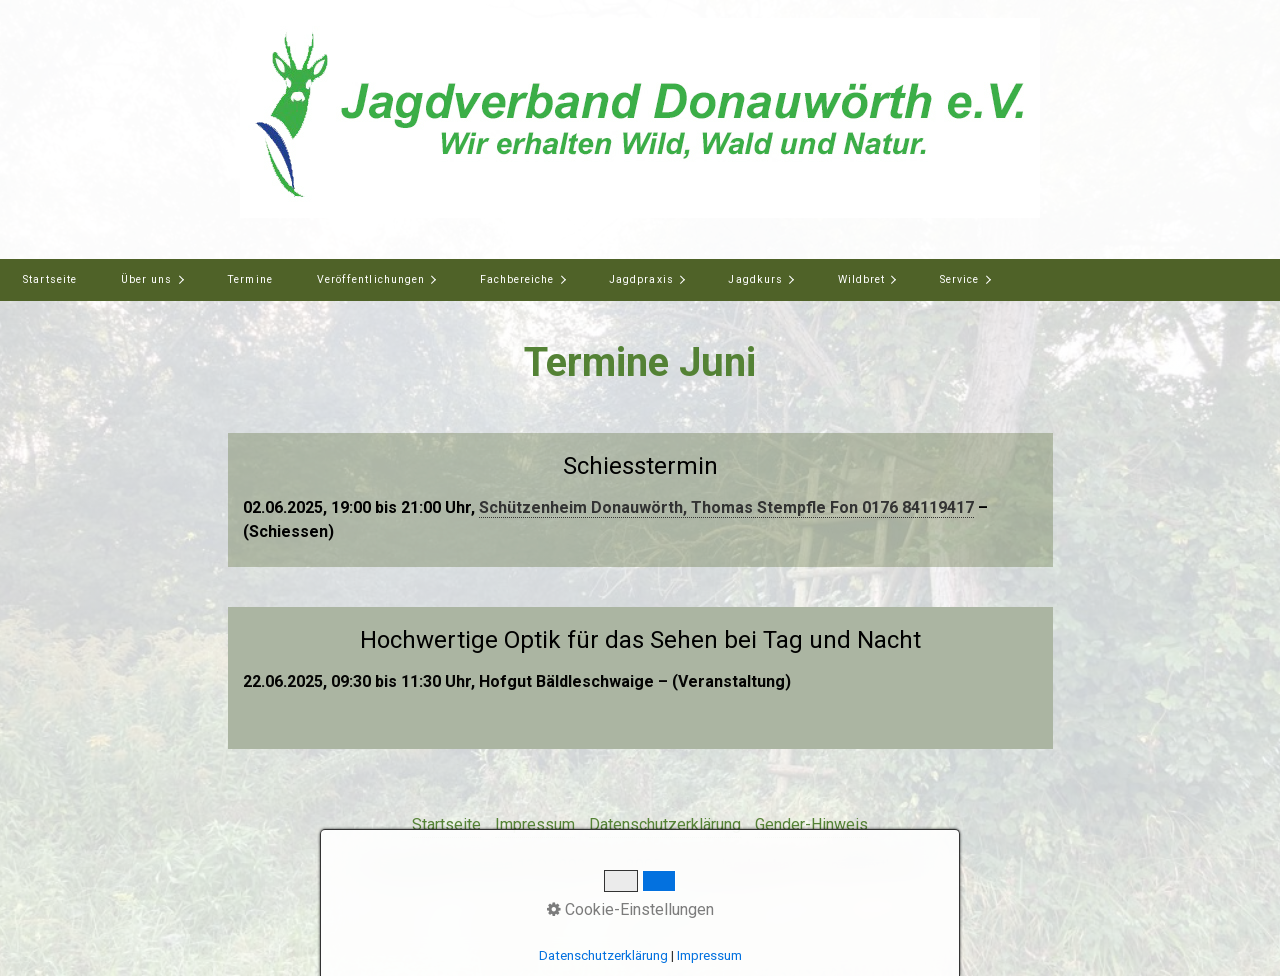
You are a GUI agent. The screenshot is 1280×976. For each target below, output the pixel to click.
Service (959, 279)
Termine (249, 279)
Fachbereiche (517, 279)
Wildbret (861, 279)
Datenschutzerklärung (665, 824)
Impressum (535, 824)
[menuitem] (49, 280)
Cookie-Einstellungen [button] (630, 909)
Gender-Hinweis (811, 824)
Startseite (50, 279)
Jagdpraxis (641, 279)
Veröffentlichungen (371, 279)
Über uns (146, 279)
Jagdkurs (755, 279)
